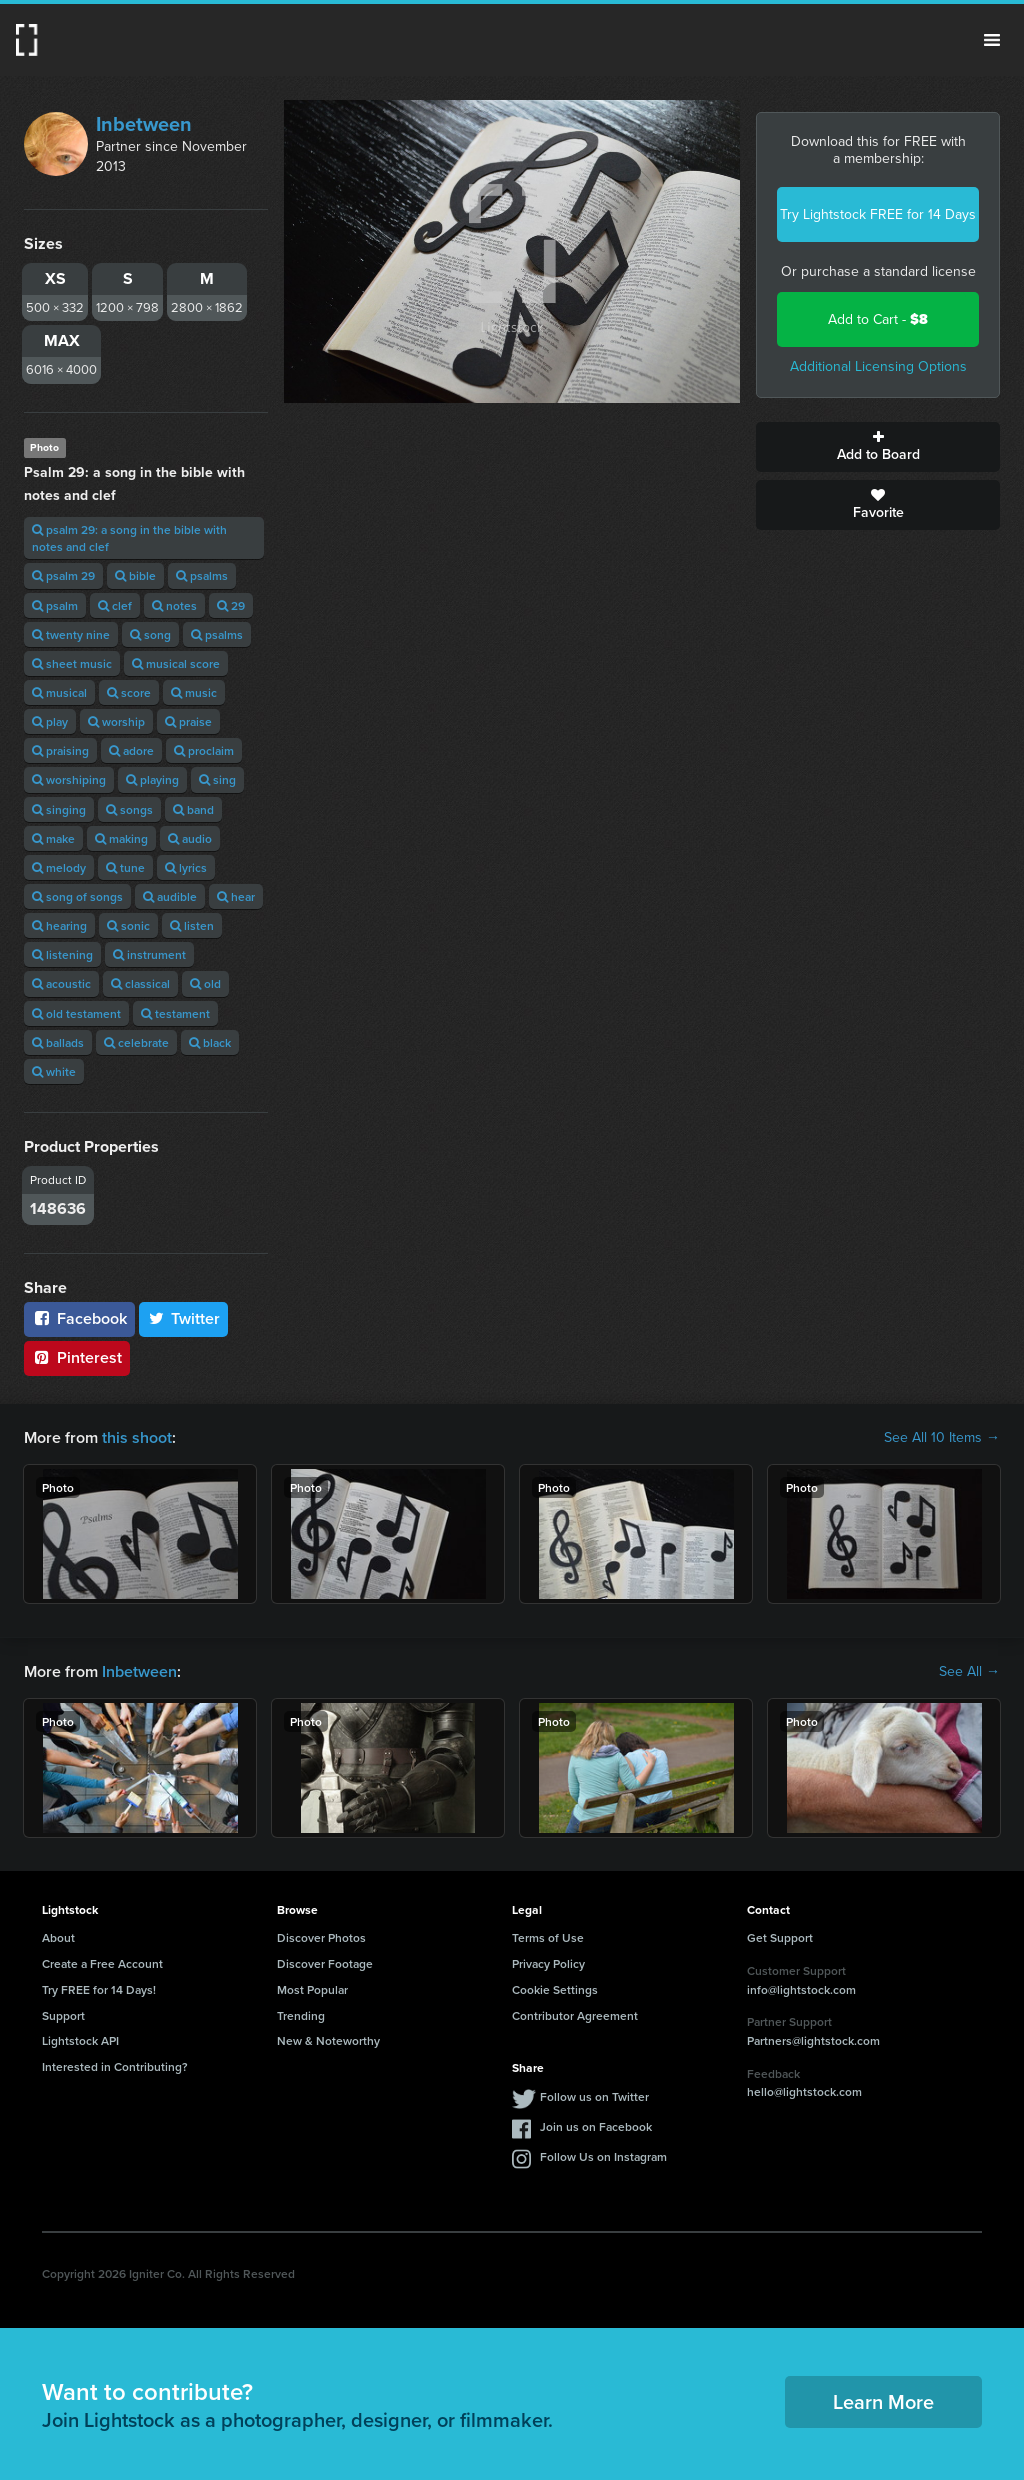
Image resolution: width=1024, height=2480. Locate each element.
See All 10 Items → (942, 1438)
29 (231, 605)
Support (63, 2015)
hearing (59, 925)
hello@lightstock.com (804, 2091)
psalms (202, 575)
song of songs (77, 896)
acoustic (61, 983)
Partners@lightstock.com (813, 2040)
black (210, 1042)
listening (62, 954)
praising (60, 750)
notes (174, 605)
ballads (58, 1042)
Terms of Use (548, 1937)
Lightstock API (80, 2040)
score (129, 692)
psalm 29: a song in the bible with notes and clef (129, 538)
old (205, 983)
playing (152, 779)
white (54, 1071)
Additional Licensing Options (878, 366)
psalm (55, 605)
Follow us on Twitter (594, 2096)
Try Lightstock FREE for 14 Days (878, 214)
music (194, 692)
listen (192, 925)
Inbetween (144, 124)
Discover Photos (321, 1937)
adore (131, 750)
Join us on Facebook (596, 2126)
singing (59, 809)
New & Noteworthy (328, 2040)
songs (129, 809)
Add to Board (878, 447)
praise (188, 721)
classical (140, 983)
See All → (969, 1672)
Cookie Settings (555, 1989)
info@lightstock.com (801, 1989)
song (150, 634)
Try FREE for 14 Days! (99, 1989)
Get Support (780, 1937)
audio (190, 838)
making (121, 838)
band (193, 809)
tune (125, 867)
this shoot (137, 1437)
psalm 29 (63, 575)
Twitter (184, 1318)
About (58, 1937)
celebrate (136, 1042)
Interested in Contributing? (115, 2066)
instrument (149, 954)
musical (59, 692)
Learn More (883, 2401)
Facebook (79, 1318)
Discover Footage (325, 1963)
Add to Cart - (878, 319)
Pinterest (77, 1357)
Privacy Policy (548, 1963)
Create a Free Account (102, 1963)
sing (217, 779)
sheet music (72, 663)
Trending (301, 2015)
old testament (76, 1013)
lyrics (186, 867)
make (53, 838)
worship (116, 721)
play (50, 721)
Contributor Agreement (575, 2015)
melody (59, 867)
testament (175, 1013)
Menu (992, 40)
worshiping (69, 779)
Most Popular (312, 1989)
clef (115, 605)
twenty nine (71, 634)
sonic (128, 925)
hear (236, 896)
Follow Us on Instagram (603, 2156)
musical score (176, 663)
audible (170, 896)
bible (135, 575)
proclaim (204, 750)
